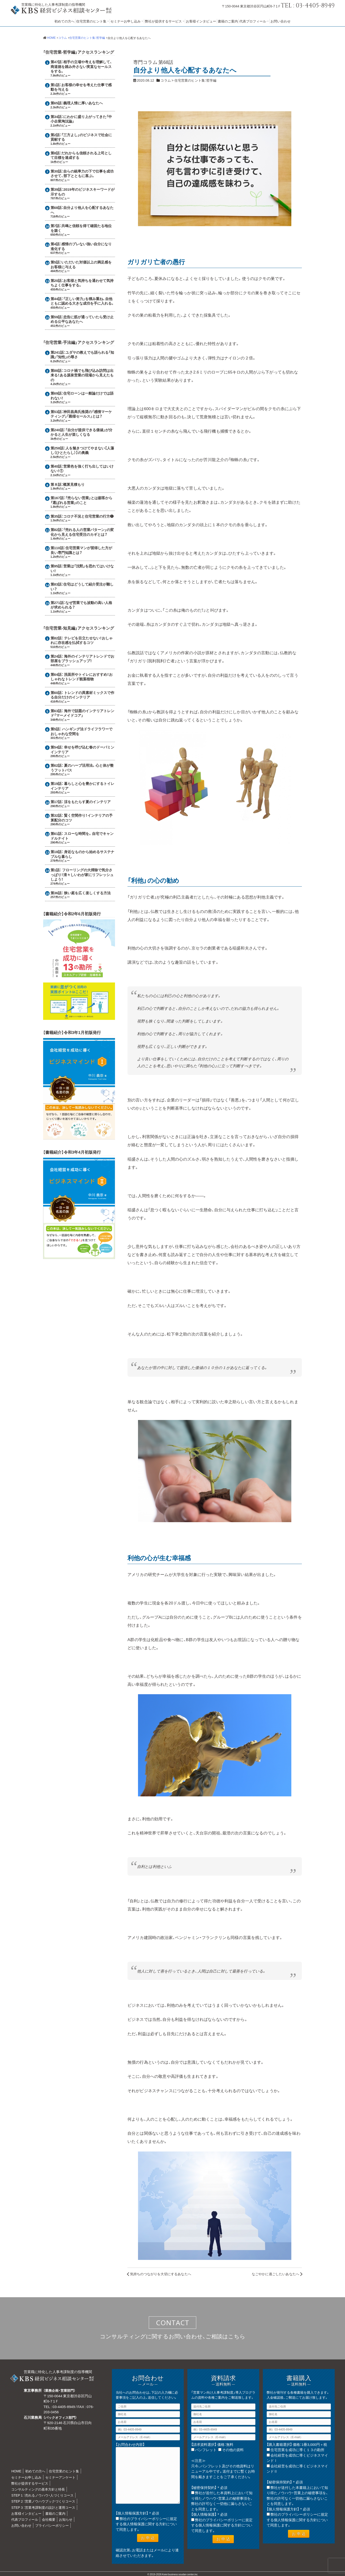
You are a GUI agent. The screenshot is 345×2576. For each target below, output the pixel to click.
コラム (166, 80)
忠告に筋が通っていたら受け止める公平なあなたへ (82, 319)
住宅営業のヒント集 (91, 21)
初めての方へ (64, 21)
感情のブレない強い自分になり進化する (81, 246)
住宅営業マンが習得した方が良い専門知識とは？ (81, 550)
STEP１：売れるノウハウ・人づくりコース (42, 2495)
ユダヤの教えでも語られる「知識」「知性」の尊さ (82, 355)
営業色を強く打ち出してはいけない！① (82, 469)
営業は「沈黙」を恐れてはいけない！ (82, 568)
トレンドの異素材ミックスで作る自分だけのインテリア (83, 695)
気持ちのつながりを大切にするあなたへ (160, 2273)
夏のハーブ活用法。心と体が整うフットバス (82, 768)
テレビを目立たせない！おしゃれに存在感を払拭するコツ (82, 640)
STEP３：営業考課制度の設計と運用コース (43, 2507)
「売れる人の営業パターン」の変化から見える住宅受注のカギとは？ (82, 532)
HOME (16, 2471)
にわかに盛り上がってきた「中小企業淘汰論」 (81, 119)
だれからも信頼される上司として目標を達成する (81, 155)
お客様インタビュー (201, 21)
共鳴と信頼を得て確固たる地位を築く (81, 228)
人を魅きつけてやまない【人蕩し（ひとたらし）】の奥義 (82, 450)
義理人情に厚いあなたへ (83, 103)
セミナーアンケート (60, 2477)
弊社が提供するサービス (163, 21)
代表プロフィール (252, 21)
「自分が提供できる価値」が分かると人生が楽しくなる (81, 432)
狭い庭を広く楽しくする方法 (87, 892)
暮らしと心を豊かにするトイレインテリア (83, 786)
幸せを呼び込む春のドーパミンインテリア (83, 749)
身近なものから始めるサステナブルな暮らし (83, 854)
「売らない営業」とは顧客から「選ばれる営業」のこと (81, 500)
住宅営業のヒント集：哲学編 (195, 80)
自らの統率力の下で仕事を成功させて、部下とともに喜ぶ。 (82, 173)
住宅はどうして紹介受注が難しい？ (82, 586)
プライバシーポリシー (52, 2525)
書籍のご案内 (228, 21)
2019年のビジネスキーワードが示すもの (83, 192)
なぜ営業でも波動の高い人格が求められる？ (81, 605)
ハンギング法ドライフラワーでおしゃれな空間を (81, 731)
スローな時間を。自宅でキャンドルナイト (82, 836)
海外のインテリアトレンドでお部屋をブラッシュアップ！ (83, 659)
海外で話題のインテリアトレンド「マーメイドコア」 (83, 713)
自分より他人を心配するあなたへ (82, 210)
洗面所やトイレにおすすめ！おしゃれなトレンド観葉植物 (82, 677)
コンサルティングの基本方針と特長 (38, 2489)
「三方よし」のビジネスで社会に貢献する (81, 137)
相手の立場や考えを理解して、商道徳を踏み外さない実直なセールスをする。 (81, 66)
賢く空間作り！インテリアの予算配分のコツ (82, 818)
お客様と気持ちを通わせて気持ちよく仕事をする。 (82, 283)
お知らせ (65, 2519)
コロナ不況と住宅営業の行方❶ (88, 516)
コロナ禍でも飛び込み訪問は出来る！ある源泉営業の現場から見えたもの (82, 375)
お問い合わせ (280, 21)
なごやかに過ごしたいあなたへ (275, 2273)
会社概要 (48, 2519)
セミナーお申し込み (125, 21)
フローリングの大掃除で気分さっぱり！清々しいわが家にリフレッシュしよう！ (82, 874)
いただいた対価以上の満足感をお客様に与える (81, 264)
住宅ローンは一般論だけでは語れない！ (82, 396)
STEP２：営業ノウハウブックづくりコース (43, 2501)
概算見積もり (74, 484)
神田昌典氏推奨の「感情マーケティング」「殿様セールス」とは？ (81, 414)
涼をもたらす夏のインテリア (87, 801)
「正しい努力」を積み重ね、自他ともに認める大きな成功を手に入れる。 (83, 301)
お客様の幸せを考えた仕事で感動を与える (81, 87)
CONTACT (172, 2322)
